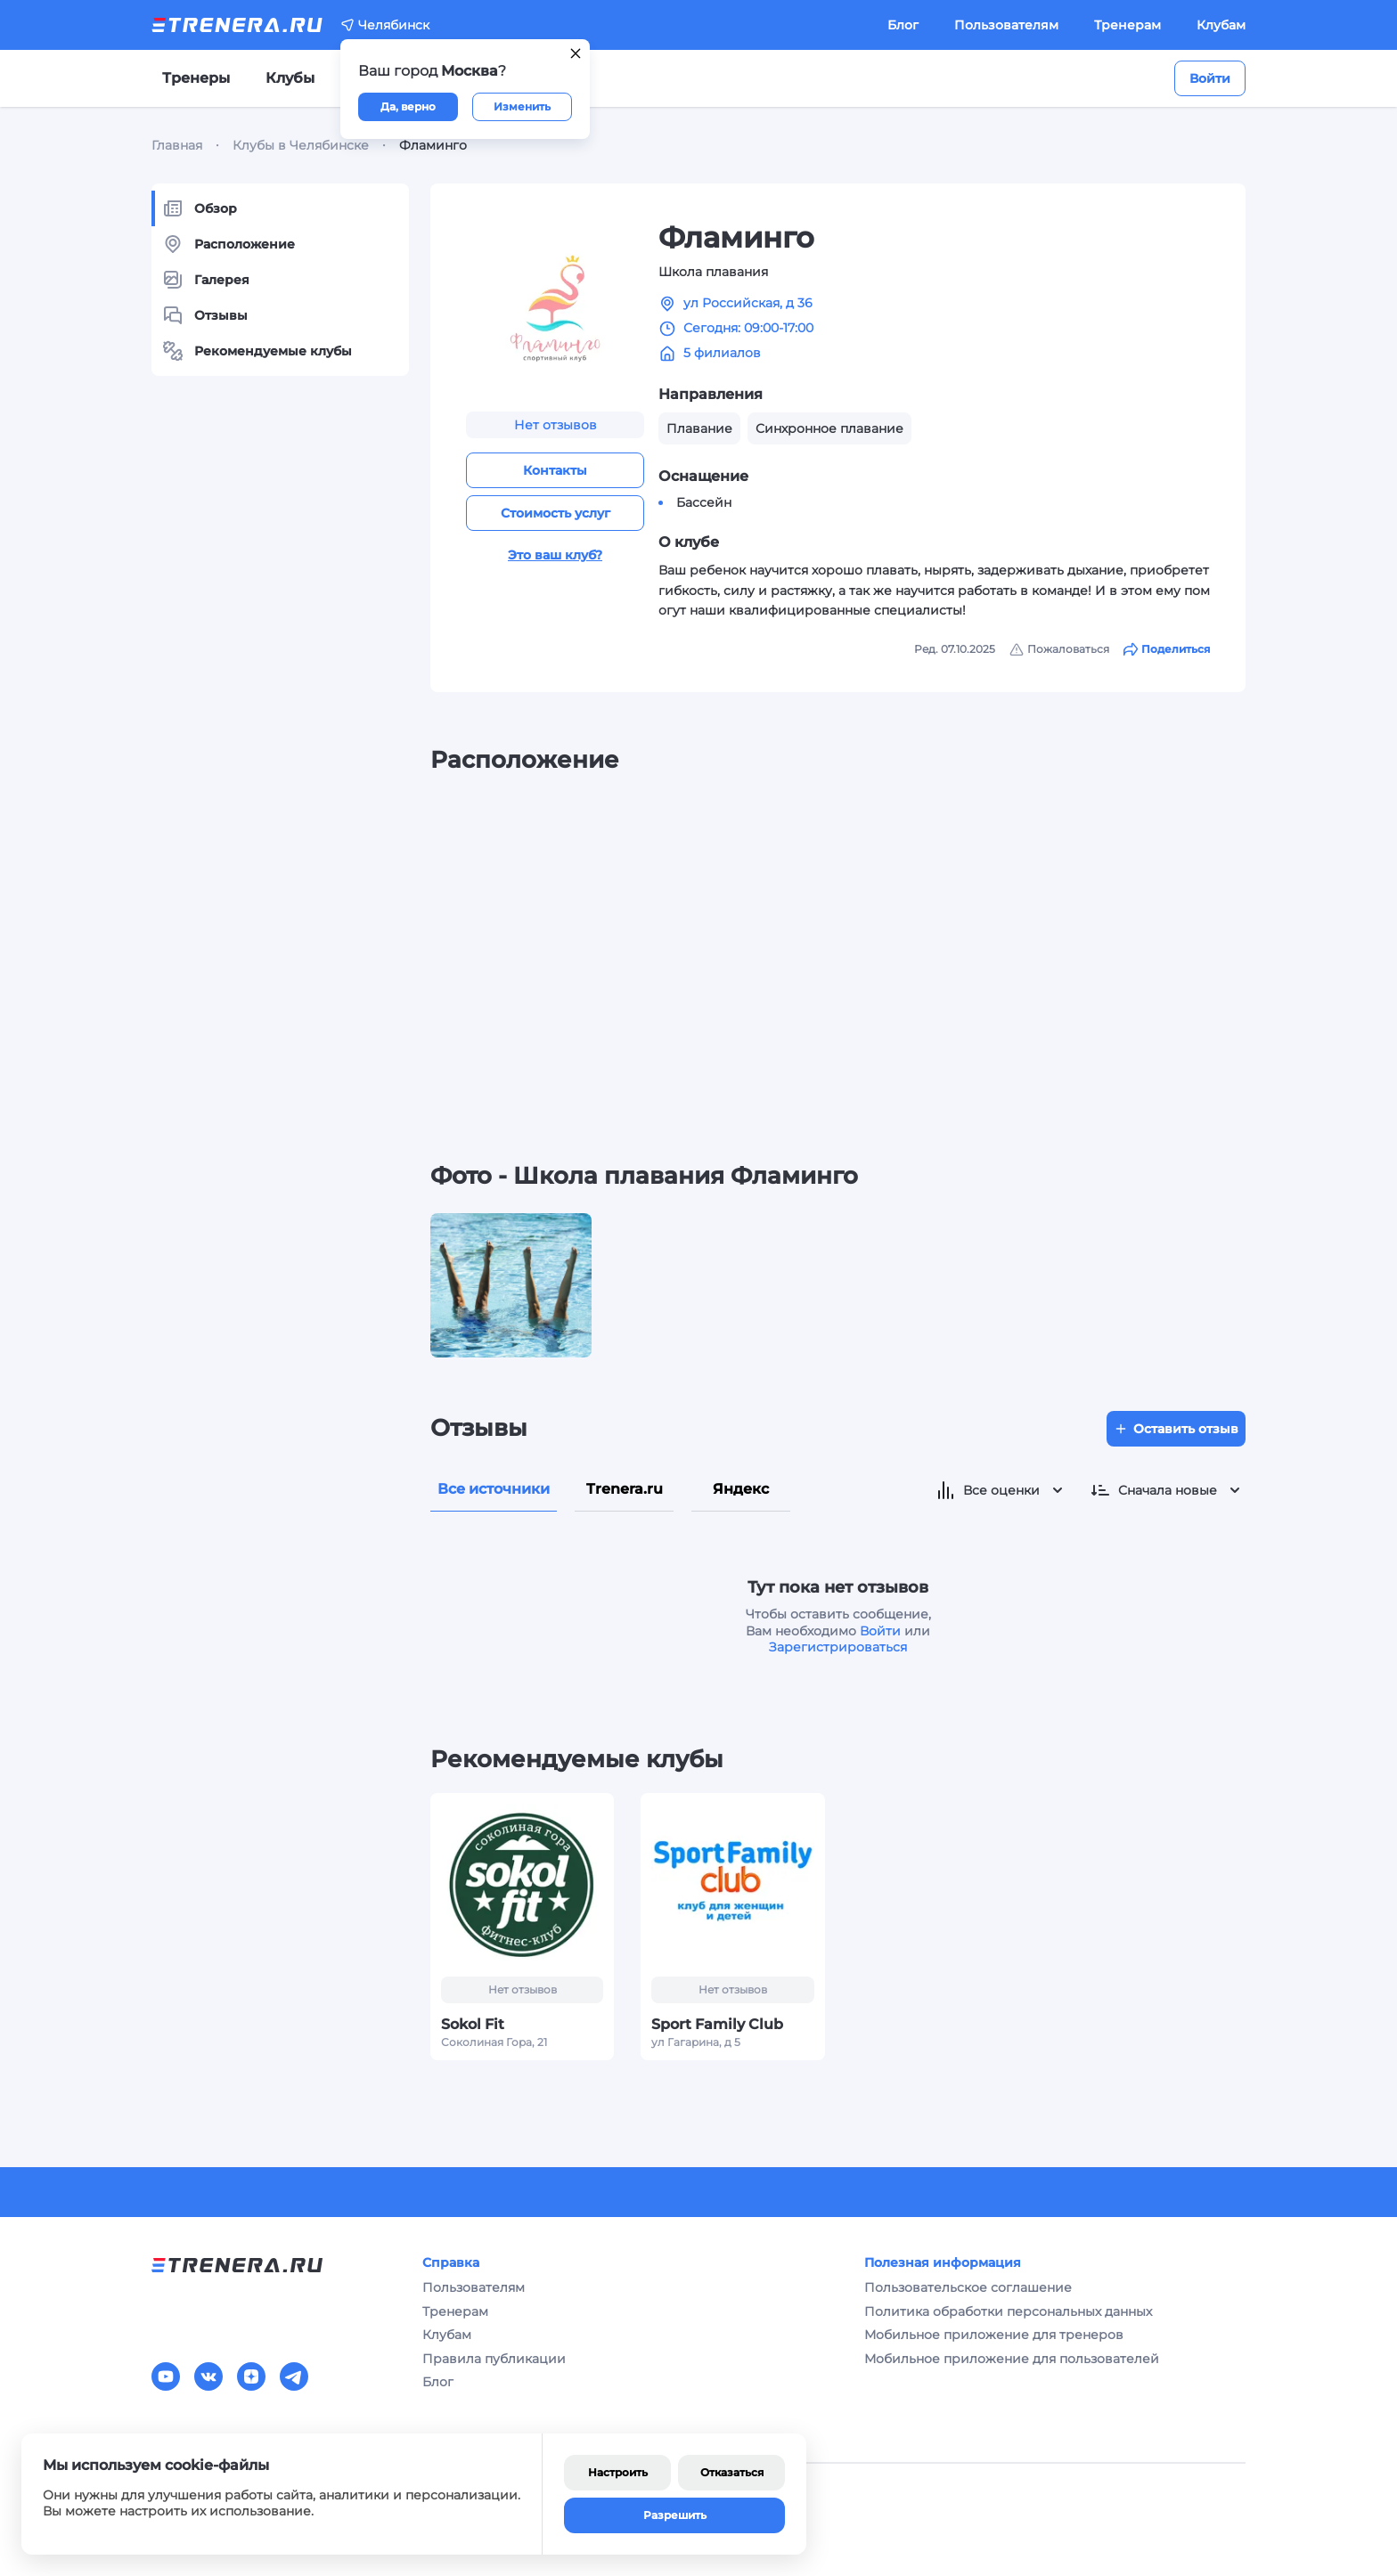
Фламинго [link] (433, 145)
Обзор (199, 208)
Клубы (290, 77)
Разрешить (675, 2515)
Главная (176, 145)
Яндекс (741, 1488)
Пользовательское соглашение (968, 2287)
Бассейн (703, 502)
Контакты (555, 470)
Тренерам (1127, 25)
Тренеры (196, 77)
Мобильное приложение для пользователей (1011, 2359)
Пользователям (1006, 25)
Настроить (618, 2472)
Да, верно (408, 106)
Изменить (522, 106)
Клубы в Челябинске (301, 145)
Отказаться (732, 2472)
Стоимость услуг (555, 513)
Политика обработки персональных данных (1008, 2311)
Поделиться (1166, 649)
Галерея (205, 279)
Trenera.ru (624, 1488)
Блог (903, 25)
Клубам (1221, 25)
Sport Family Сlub (717, 2024)
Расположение (228, 244)
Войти (1209, 78)
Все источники (493, 1488)
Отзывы (205, 315)
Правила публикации (494, 2359)
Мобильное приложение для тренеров (993, 2335)
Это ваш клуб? (555, 555)
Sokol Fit (472, 2024)
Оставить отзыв (1176, 1429)
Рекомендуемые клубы (257, 351)
